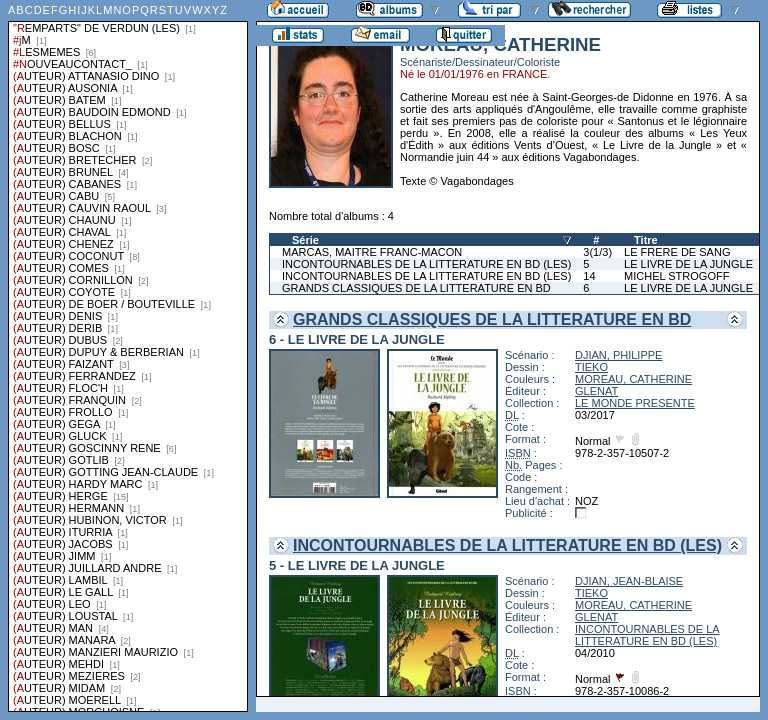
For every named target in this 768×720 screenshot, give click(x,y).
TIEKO (591, 367)
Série (305, 240)
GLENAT (596, 391)
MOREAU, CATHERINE (633, 379)
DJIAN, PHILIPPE (618, 355)
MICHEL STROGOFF (676, 276)
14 (589, 276)
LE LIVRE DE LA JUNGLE (688, 264)
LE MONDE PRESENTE (635, 403)
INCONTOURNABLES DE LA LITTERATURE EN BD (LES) (426, 264)
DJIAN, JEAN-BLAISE (629, 581)
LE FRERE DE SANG (677, 252)
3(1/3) (597, 252)
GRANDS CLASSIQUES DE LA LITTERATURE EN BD (416, 288)
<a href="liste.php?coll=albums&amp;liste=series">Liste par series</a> (128, 356)
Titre (646, 240)
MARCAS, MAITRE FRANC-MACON (372, 252)
